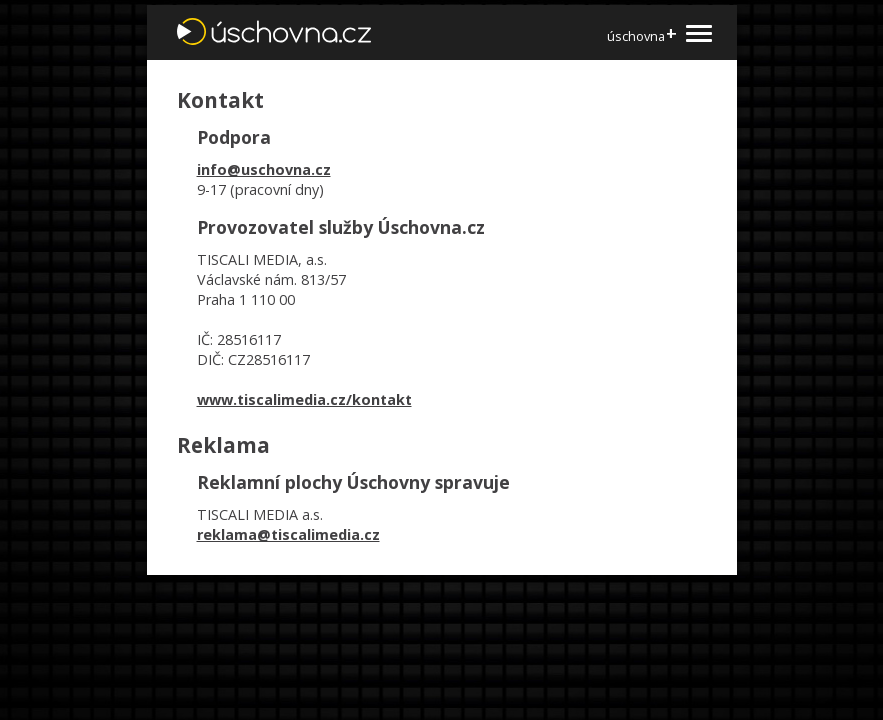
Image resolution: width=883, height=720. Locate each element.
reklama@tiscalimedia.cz (288, 534)
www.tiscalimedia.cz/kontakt (304, 399)
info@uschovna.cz (264, 169)
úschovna (641, 35)
